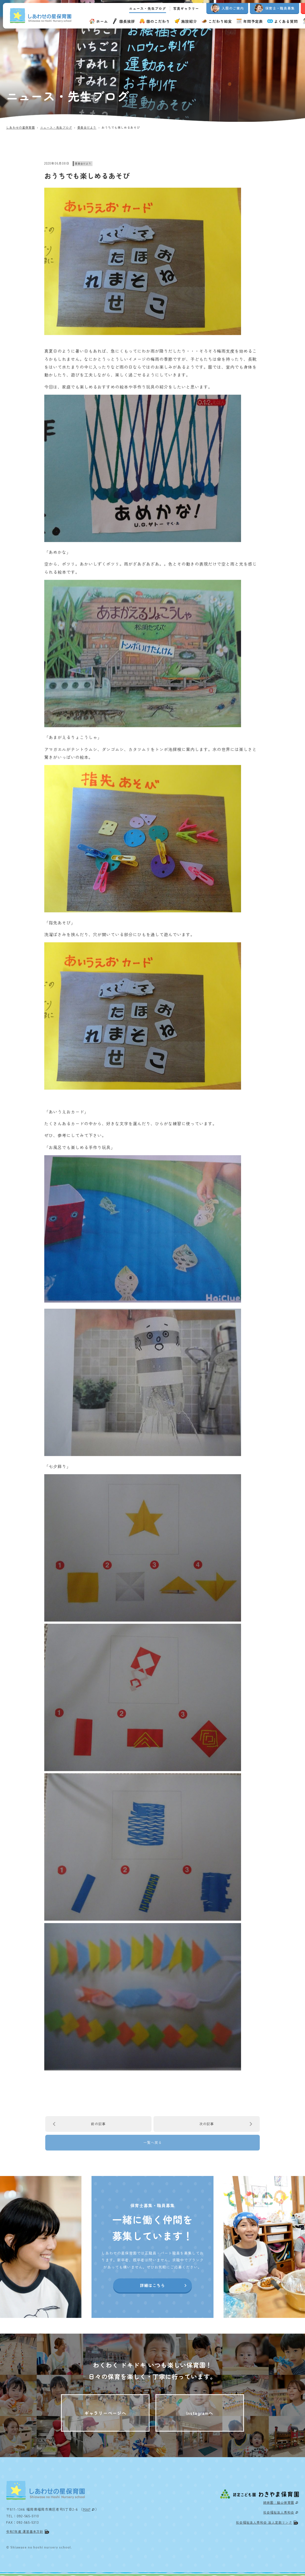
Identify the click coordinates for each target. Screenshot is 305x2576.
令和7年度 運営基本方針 (27, 2531)
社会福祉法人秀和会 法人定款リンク (267, 2522)
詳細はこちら (152, 2285)
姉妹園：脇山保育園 (280, 2502)
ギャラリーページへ (105, 2413)
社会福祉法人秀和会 (280, 2512)
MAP (88, 2509)
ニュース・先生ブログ (147, 8)
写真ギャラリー (186, 8)
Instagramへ (199, 2413)
